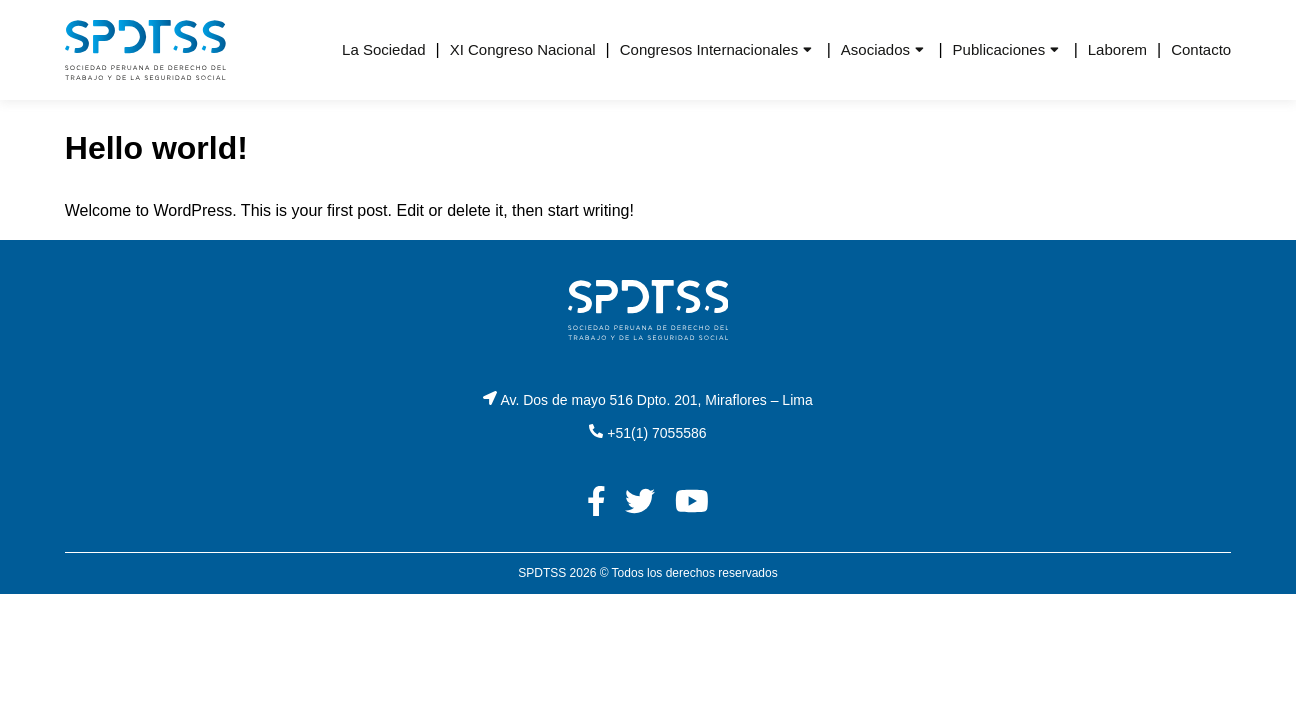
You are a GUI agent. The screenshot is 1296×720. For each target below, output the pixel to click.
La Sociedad (383, 49)
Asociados (875, 49)
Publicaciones (999, 49)
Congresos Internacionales (709, 49)
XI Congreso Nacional (523, 49)
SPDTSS (542, 573)
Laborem (1117, 49)
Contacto (1201, 49)
